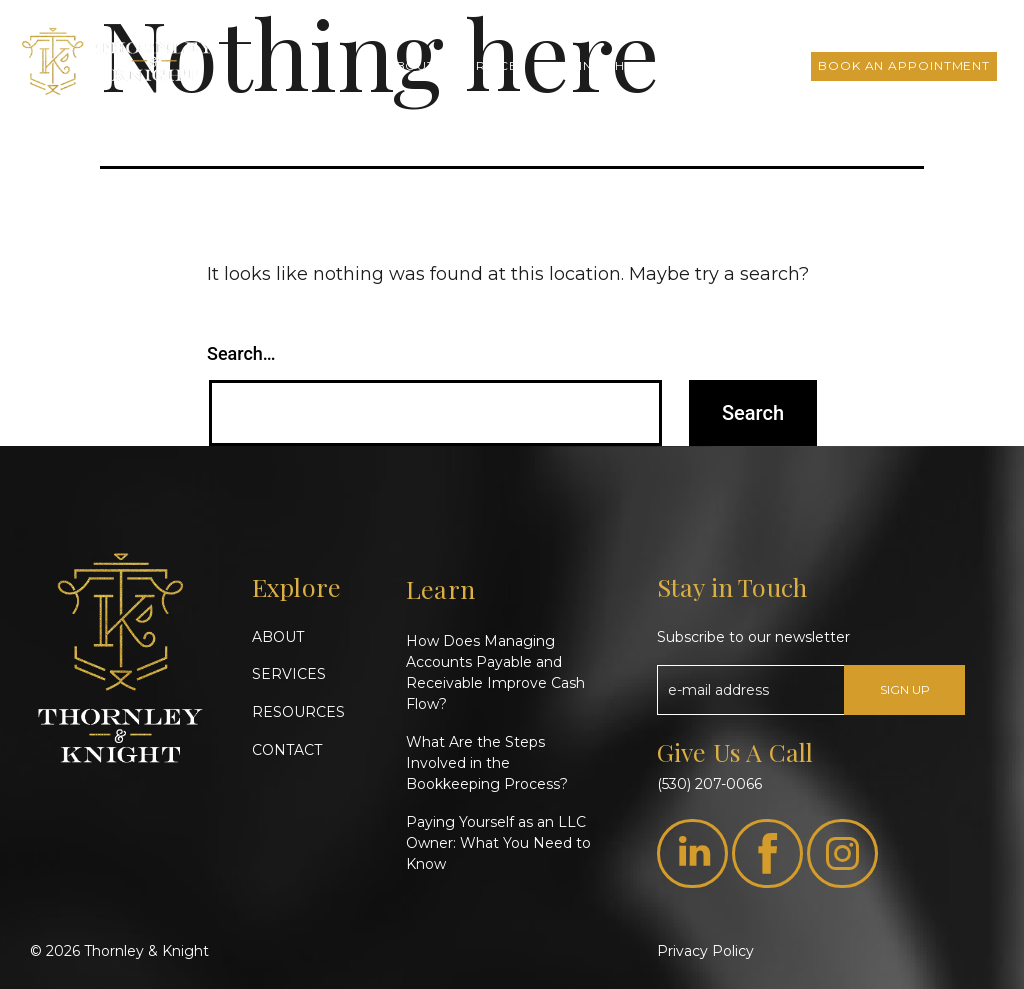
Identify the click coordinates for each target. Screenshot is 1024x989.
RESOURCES (298, 712)
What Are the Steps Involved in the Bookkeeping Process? (487, 763)
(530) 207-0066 (709, 784)
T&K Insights (595, 65)
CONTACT (287, 750)
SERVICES (289, 674)
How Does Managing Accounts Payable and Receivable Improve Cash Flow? (495, 672)
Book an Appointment (904, 65)
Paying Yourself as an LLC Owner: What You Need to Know (498, 843)
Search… (241, 353)
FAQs (684, 65)
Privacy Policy (705, 951)
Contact (760, 65)
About (411, 65)
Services (492, 65)
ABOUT (278, 637)
